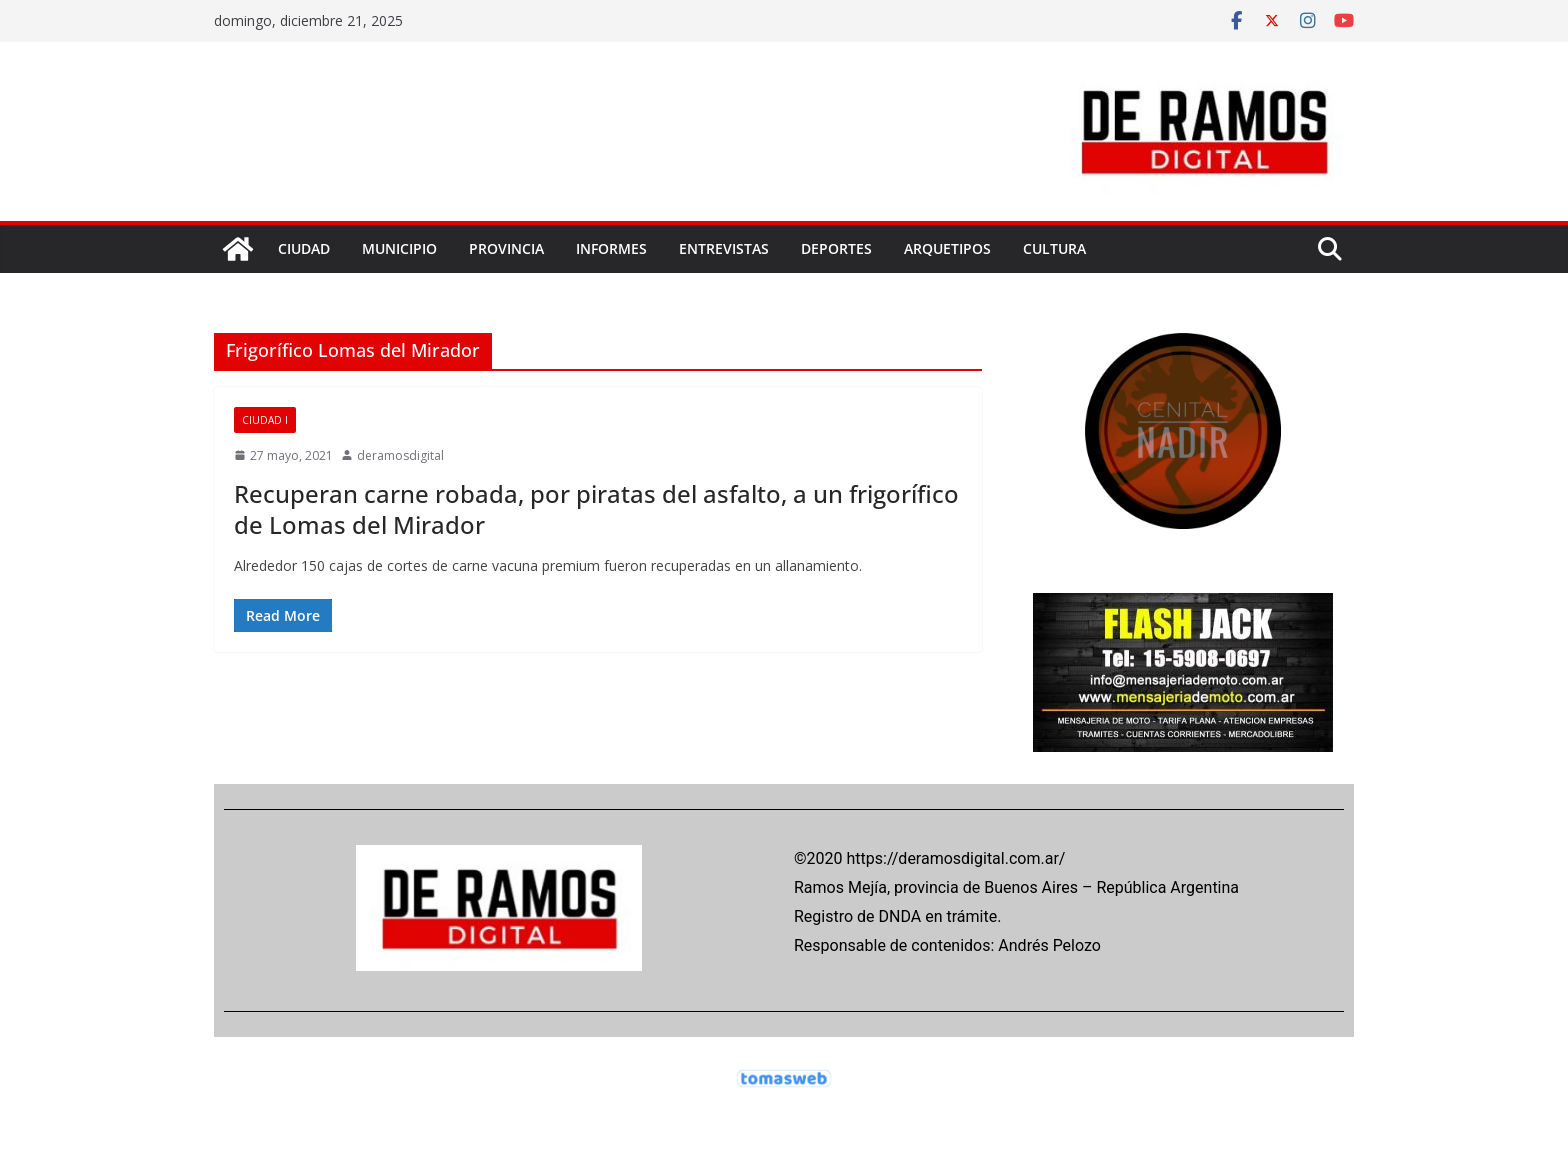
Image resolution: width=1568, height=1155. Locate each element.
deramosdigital (400, 455)
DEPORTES (836, 248)
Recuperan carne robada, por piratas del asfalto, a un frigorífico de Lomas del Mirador (596, 509)
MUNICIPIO (399, 248)
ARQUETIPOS (947, 248)
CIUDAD (304, 248)
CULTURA (1054, 248)
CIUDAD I (265, 420)
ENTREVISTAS (724, 248)
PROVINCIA (506, 248)
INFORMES (611, 248)
